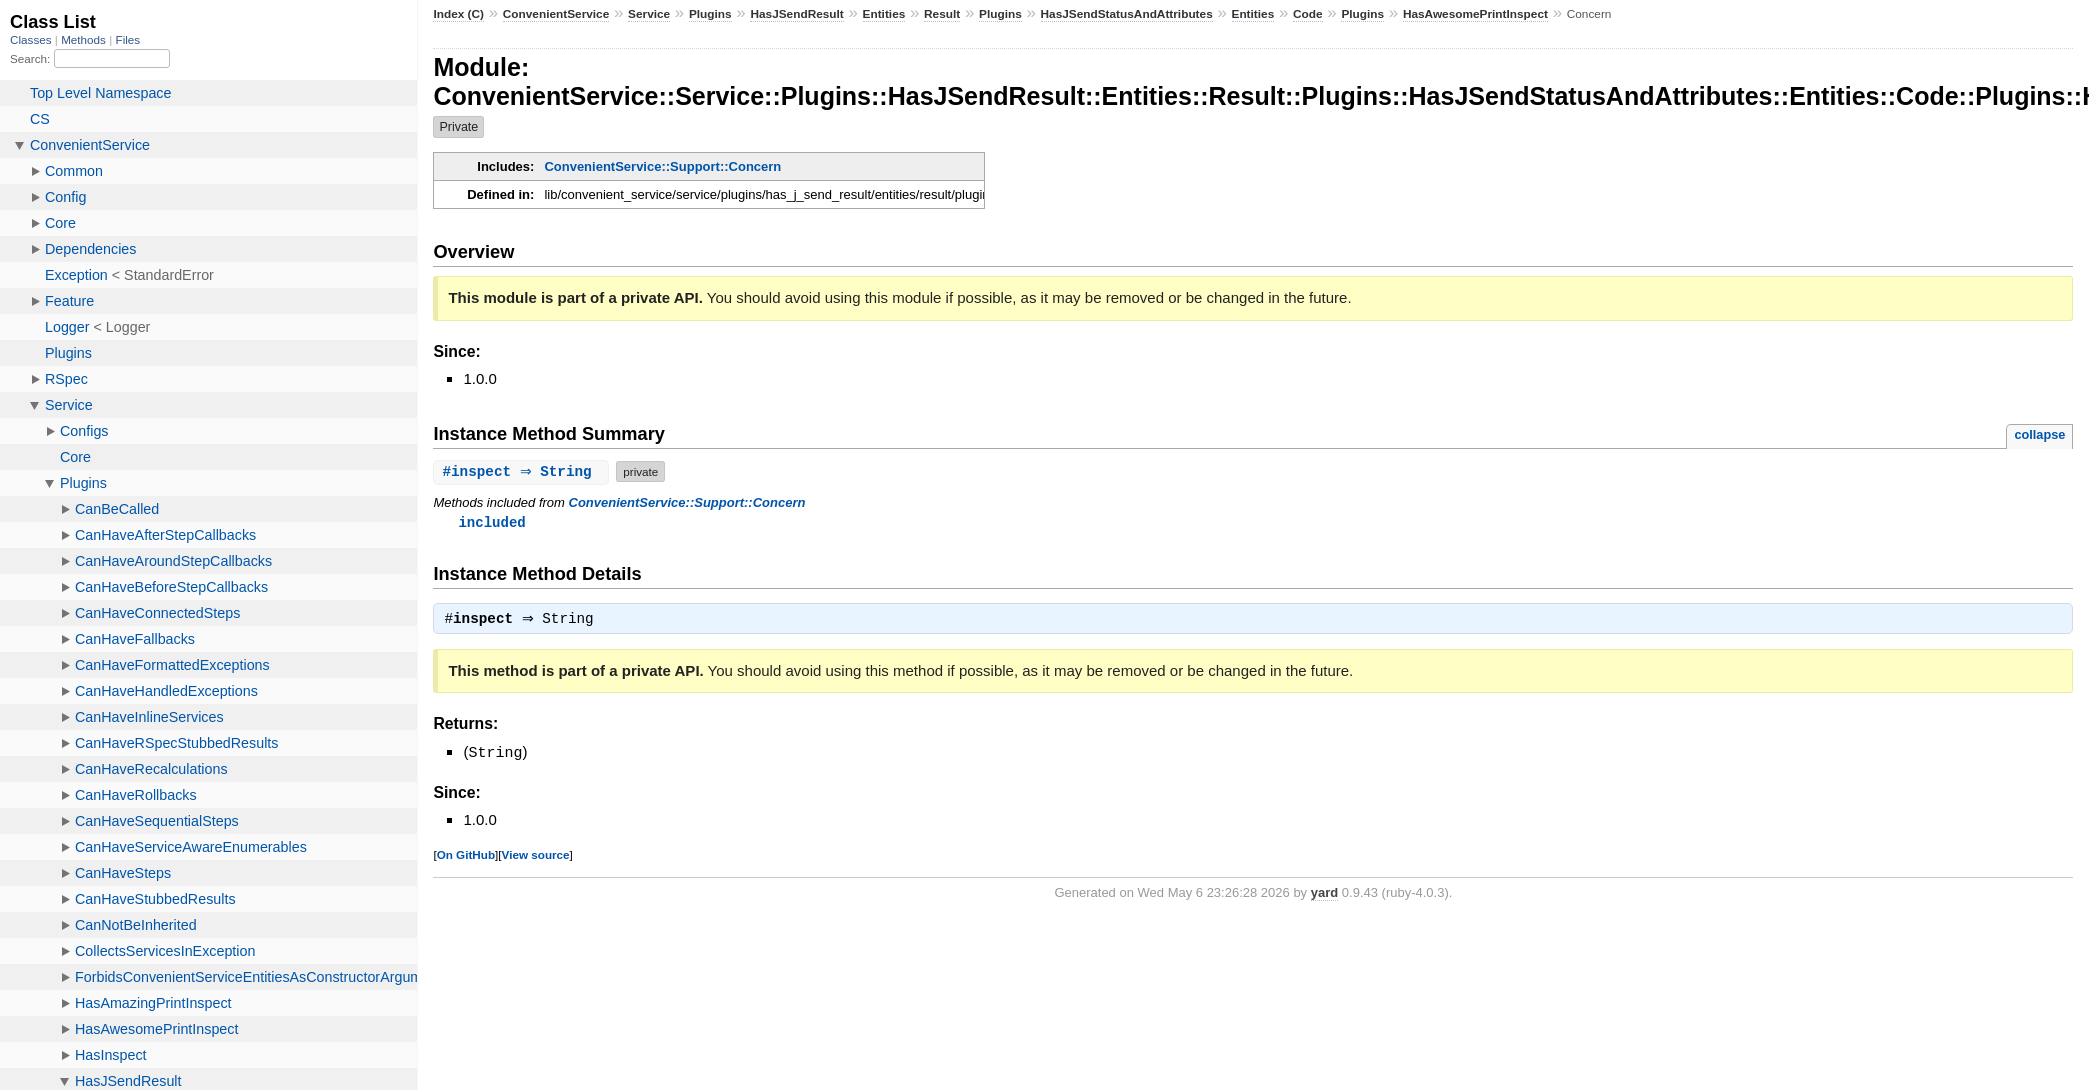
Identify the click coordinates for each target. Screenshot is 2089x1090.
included (491, 522)
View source (536, 856)
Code (1308, 14)
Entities (884, 14)
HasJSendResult (796, 14)
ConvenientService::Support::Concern (662, 166)
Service (649, 14)
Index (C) (458, 14)
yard (1324, 894)
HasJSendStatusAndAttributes (1127, 14)
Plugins (710, 14)
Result (942, 14)
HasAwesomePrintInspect (1475, 14)
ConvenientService (556, 14)
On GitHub (466, 856)
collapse (2039, 434)
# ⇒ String (523, 471)
